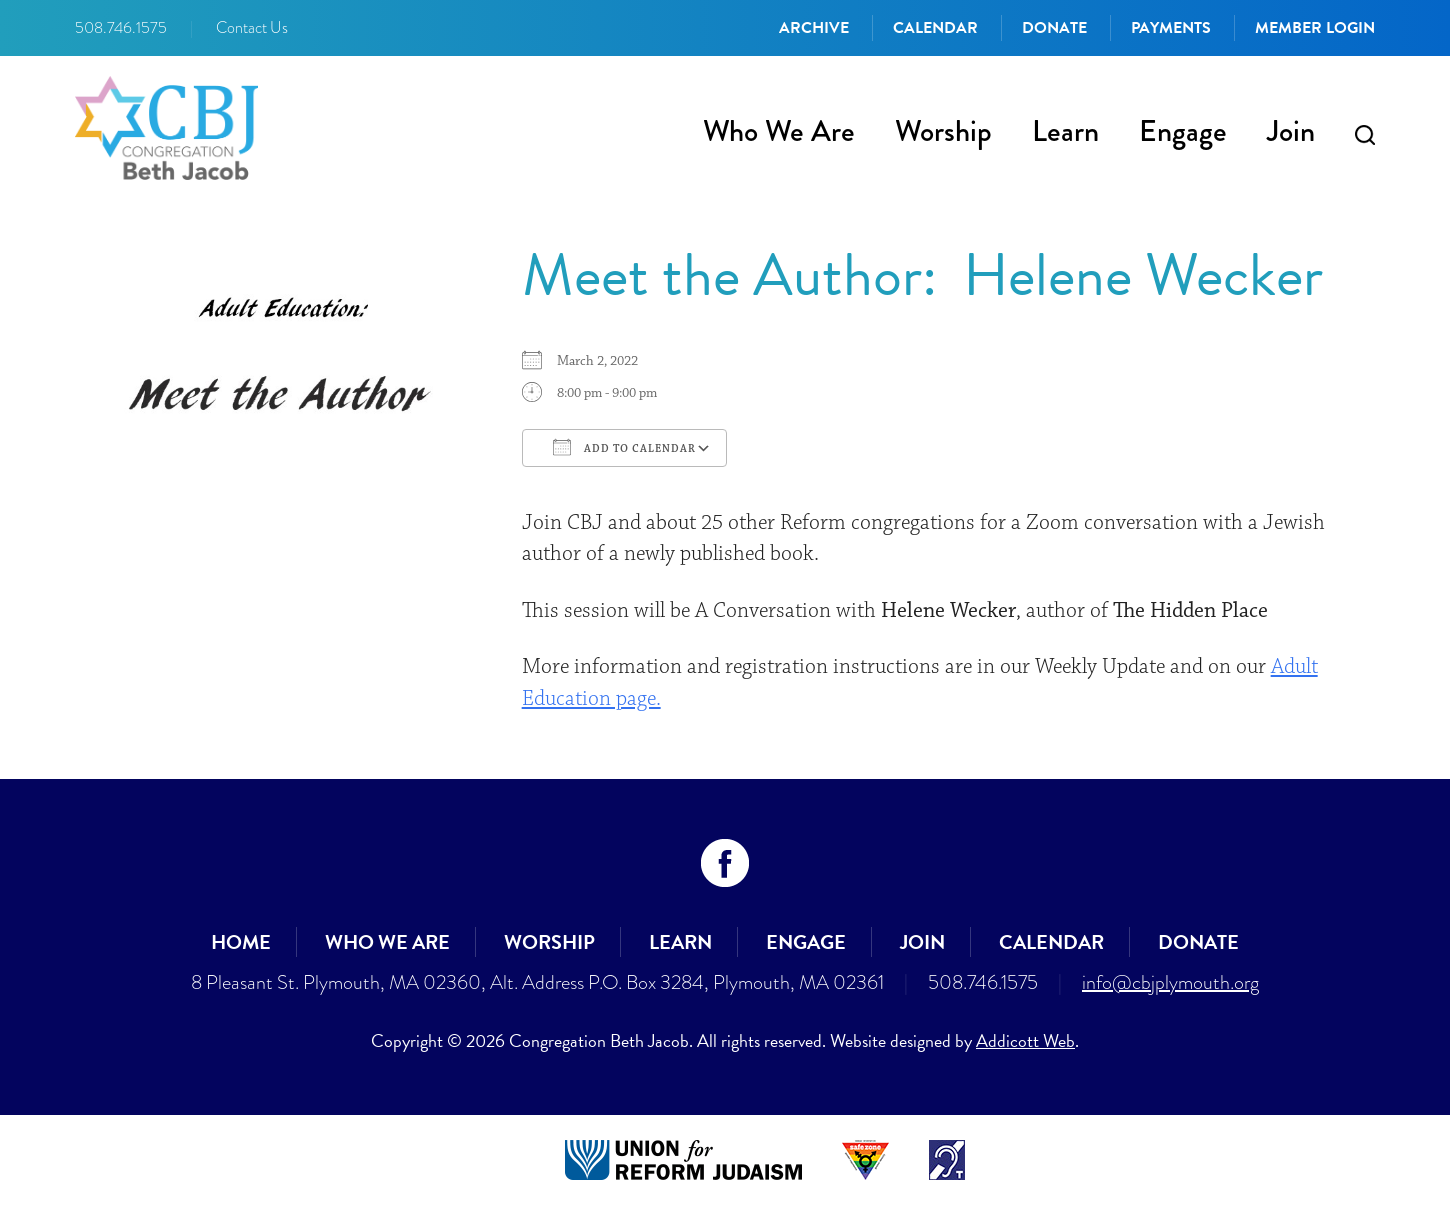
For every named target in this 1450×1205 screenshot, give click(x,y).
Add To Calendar (624, 447)
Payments (1171, 28)
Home (241, 942)
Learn (1065, 131)
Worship (943, 131)
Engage (1183, 131)
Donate (1054, 28)
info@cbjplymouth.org (1170, 982)
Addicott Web (1025, 1040)
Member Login (1315, 28)
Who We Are (779, 131)
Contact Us (252, 28)
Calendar (935, 28)
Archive (814, 28)
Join (1291, 131)
